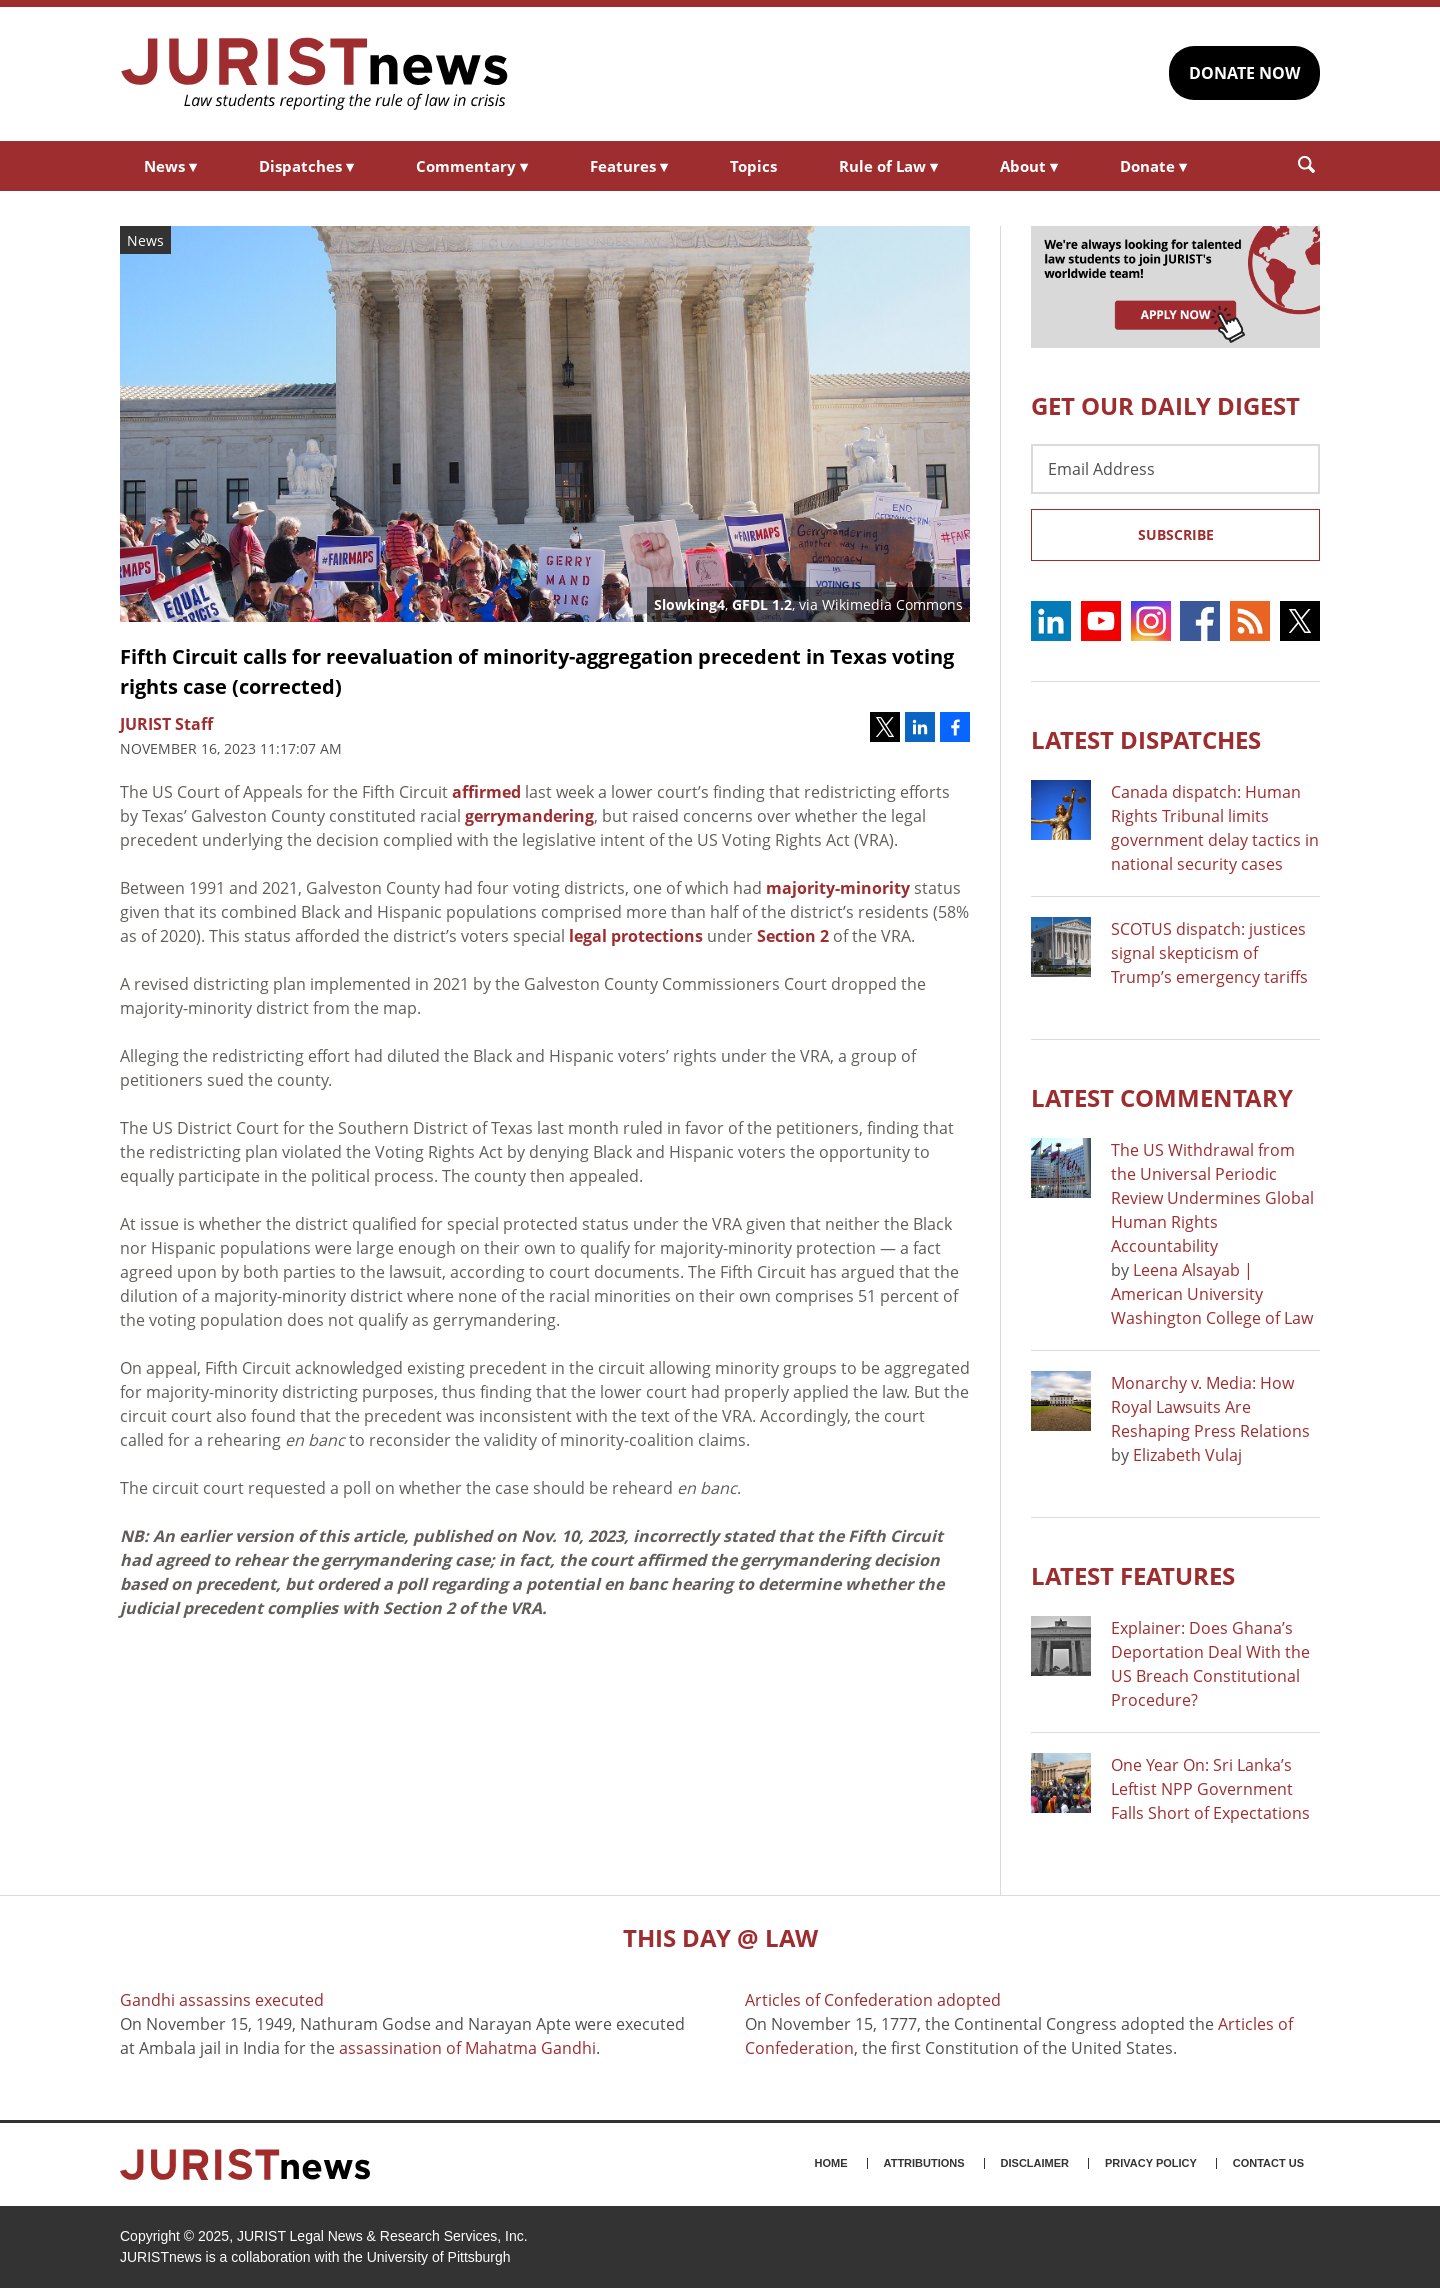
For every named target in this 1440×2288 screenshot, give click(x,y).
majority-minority (838, 888)
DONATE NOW (1244, 73)
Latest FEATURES (1133, 1575)
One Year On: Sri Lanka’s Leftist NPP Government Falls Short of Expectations (1210, 1789)
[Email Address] (1175, 469)
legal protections (636, 936)
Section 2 (793, 936)
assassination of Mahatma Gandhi (467, 2048)
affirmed (486, 792)
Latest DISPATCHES (1146, 739)
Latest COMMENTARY (1162, 1097)
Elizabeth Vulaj (1187, 1455)
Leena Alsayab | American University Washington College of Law (1212, 1294)
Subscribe (1176, 534)
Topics (753, 166)
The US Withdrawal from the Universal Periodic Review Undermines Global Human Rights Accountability (1212, 1198)
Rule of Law (888, 166)
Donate (1153, 166)
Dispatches (306, 166)
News (170, 166)
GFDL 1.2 (762, 604)
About (1029, 166)
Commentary (472, 166)
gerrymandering (529, 816)
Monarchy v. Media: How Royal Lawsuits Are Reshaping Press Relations (1210, 1407)
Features (629, 166)
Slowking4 (689, 604)
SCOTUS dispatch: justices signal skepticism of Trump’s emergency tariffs (1209, 953)
